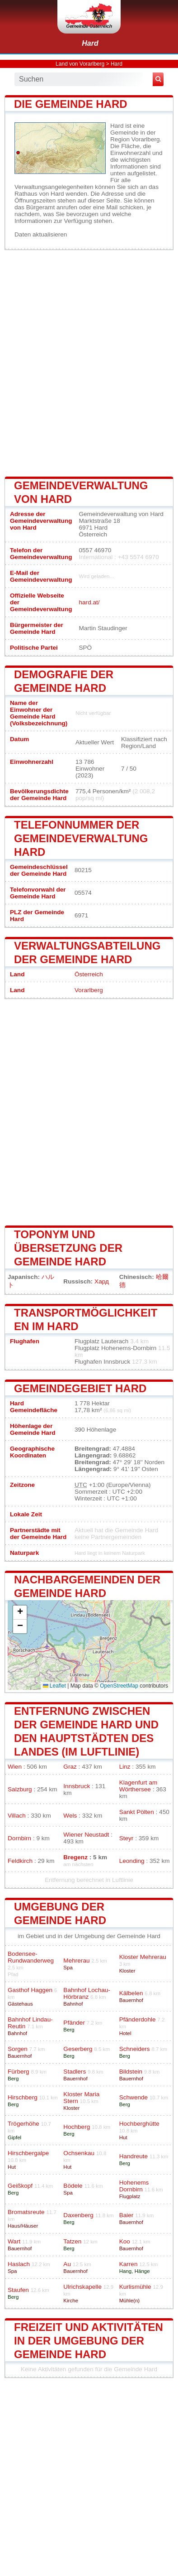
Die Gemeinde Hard (70, 104)
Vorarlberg (89, 990)
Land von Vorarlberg (80, 64)
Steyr (126, 1838)
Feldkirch (20, 1860)
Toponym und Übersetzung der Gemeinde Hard (68, 1248)
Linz (125, 1766)
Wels (70, 1815)
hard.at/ (89, 602)
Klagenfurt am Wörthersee (138, 1786)
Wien (15, 1766)
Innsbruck (76, 1786)
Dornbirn (19, 1838)
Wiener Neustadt (86, 1834)
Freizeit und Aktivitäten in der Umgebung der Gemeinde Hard (88, 2340)
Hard (90, 43)
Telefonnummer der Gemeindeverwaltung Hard (81, 838)
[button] (20, 1613)
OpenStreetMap (119, 1686)
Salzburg (20, 1789)
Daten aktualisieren (40, 234)
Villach (17, 1815)
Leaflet (54, 1686)
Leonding (132, 1860)
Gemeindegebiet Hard (80, 1388)
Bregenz (75, 1857)
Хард (101, 1281)
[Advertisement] (89, 362)
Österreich (89, 974)
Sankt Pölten (136, 1812)
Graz (69, 1766)
